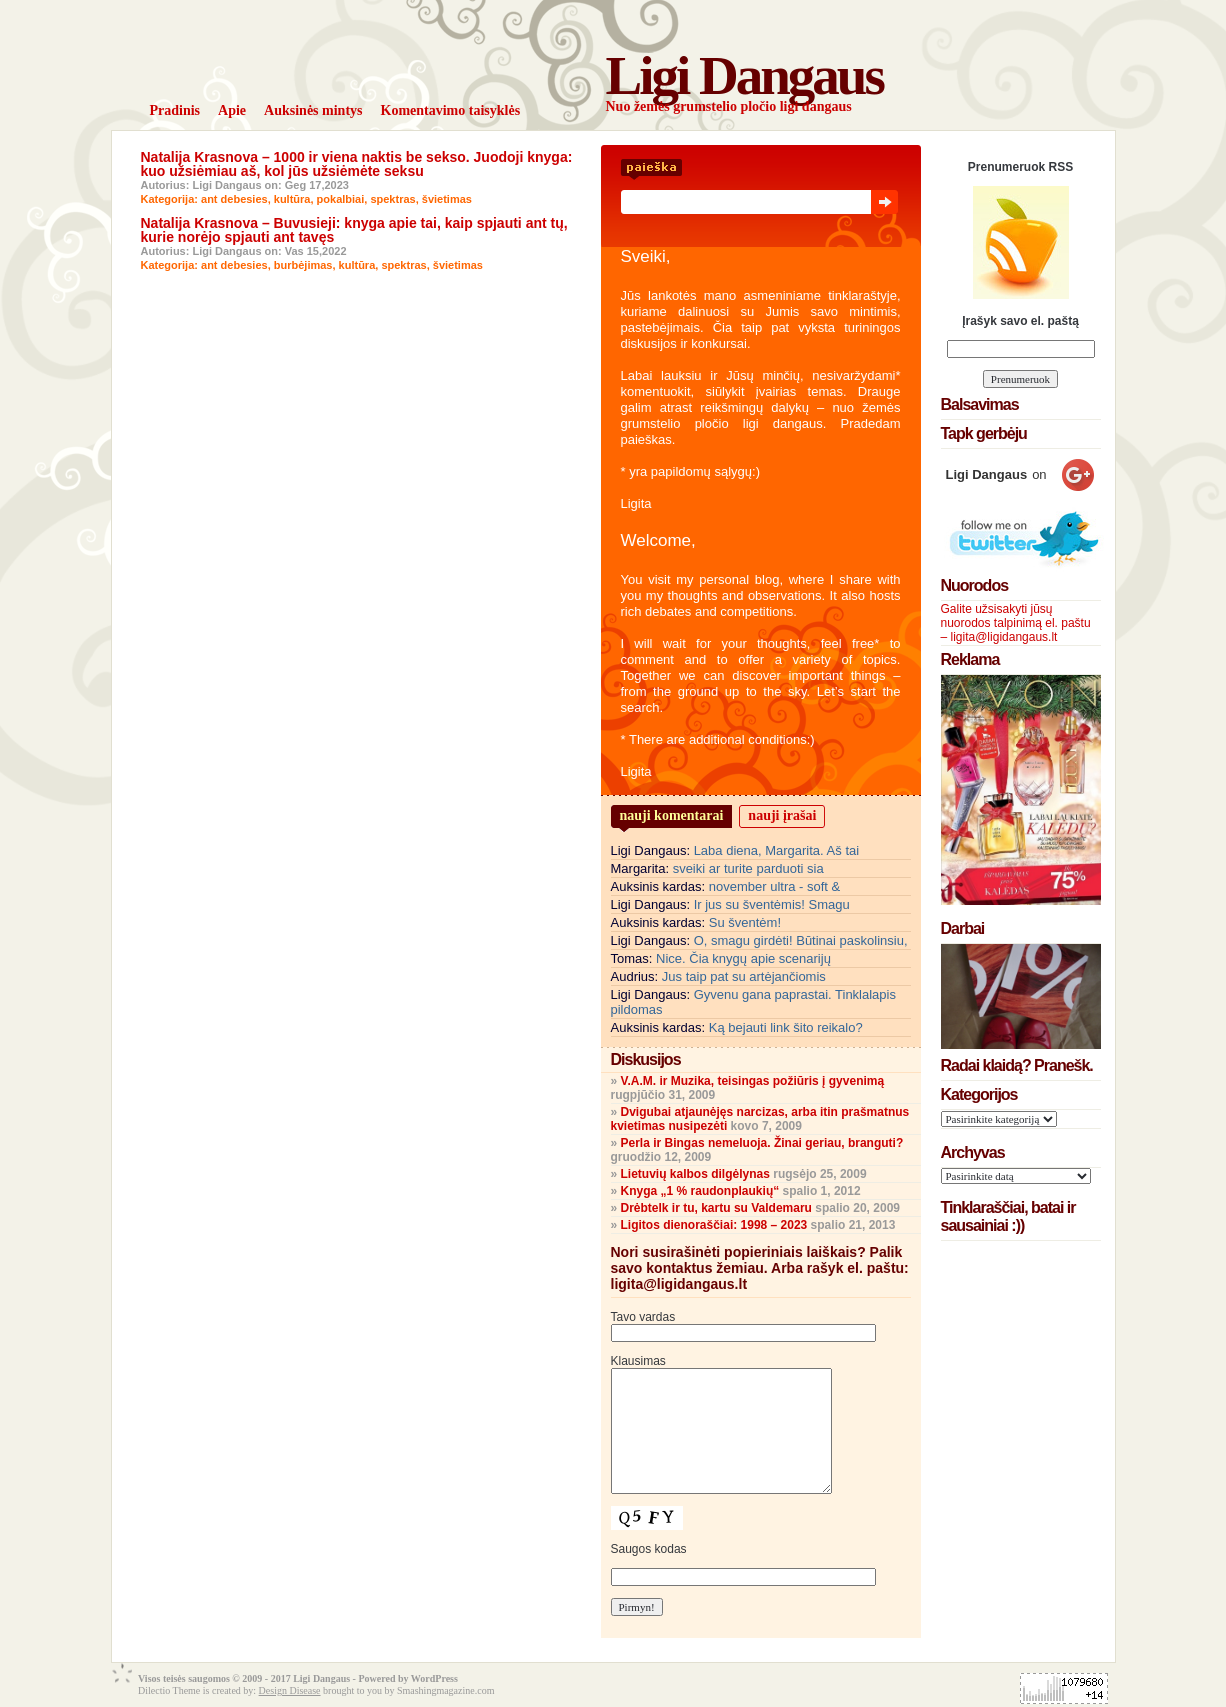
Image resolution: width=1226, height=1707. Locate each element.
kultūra (292, 199)
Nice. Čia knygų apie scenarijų (743, 958)
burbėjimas (303, 265)
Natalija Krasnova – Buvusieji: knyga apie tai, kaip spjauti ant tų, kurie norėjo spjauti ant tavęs (354, 230)
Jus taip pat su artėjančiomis (744, 976)
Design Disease (290, 1690)
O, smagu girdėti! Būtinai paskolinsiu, (801, 940)
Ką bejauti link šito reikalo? (786, 1027)
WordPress (434, 1678)
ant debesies (234, 199)
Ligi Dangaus (744, 75)
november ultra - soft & (775, 886)
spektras (392, 199)
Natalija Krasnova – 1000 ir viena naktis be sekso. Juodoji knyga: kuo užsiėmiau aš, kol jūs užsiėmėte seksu (357, 164)
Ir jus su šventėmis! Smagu (772, 904)
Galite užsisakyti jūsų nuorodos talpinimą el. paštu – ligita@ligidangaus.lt (1016, 623)
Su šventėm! (745, 922)
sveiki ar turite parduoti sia (748, 868)
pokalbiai (341, 199)
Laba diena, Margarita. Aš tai (777, 850)
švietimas (447, 199)
